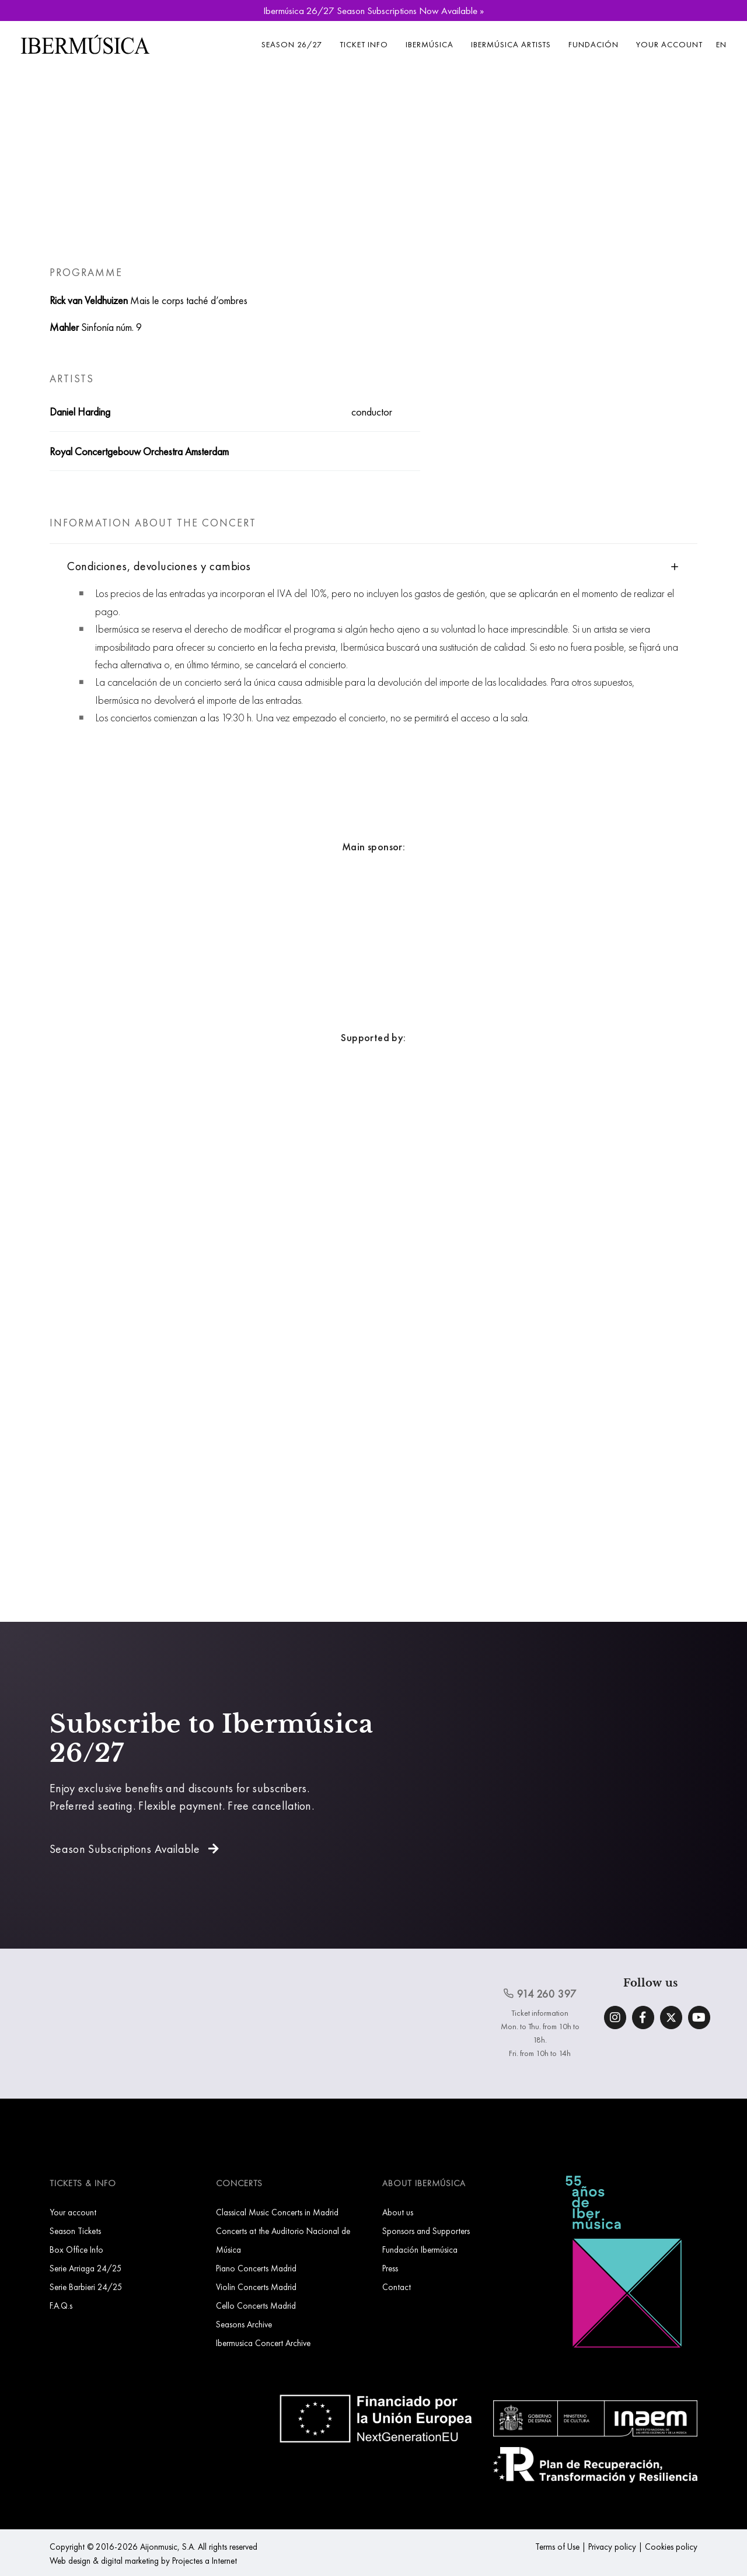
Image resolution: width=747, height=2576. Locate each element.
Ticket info (364, 44)
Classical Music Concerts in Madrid (277, 2212)
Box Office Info (76, 2249)
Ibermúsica (429, 44)
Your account (669, 44)
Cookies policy (671, 2546)
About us (397, 2212)
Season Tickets (75, 2230)
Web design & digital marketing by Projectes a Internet (143, 2560)
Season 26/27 (291, 44)
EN (721, 44)
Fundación (593, 44)
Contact (396, 2286)
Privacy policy (612, 2546)
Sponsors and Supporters (426, 2230)
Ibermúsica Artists (511, 44)
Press (390, 2268)
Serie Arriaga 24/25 (86, 2268)
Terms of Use (557, 2546)
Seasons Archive (244, 2324)
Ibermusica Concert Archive (263, 2342)
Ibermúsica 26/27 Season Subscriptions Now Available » (373, 10)
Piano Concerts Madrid (256, 2268)
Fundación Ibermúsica (420, 2249)
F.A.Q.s (61, 2305)
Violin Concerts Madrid (256, 2286)
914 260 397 (540, 1994)
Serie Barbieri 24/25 (86, 2286)
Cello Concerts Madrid (256, 2305)
